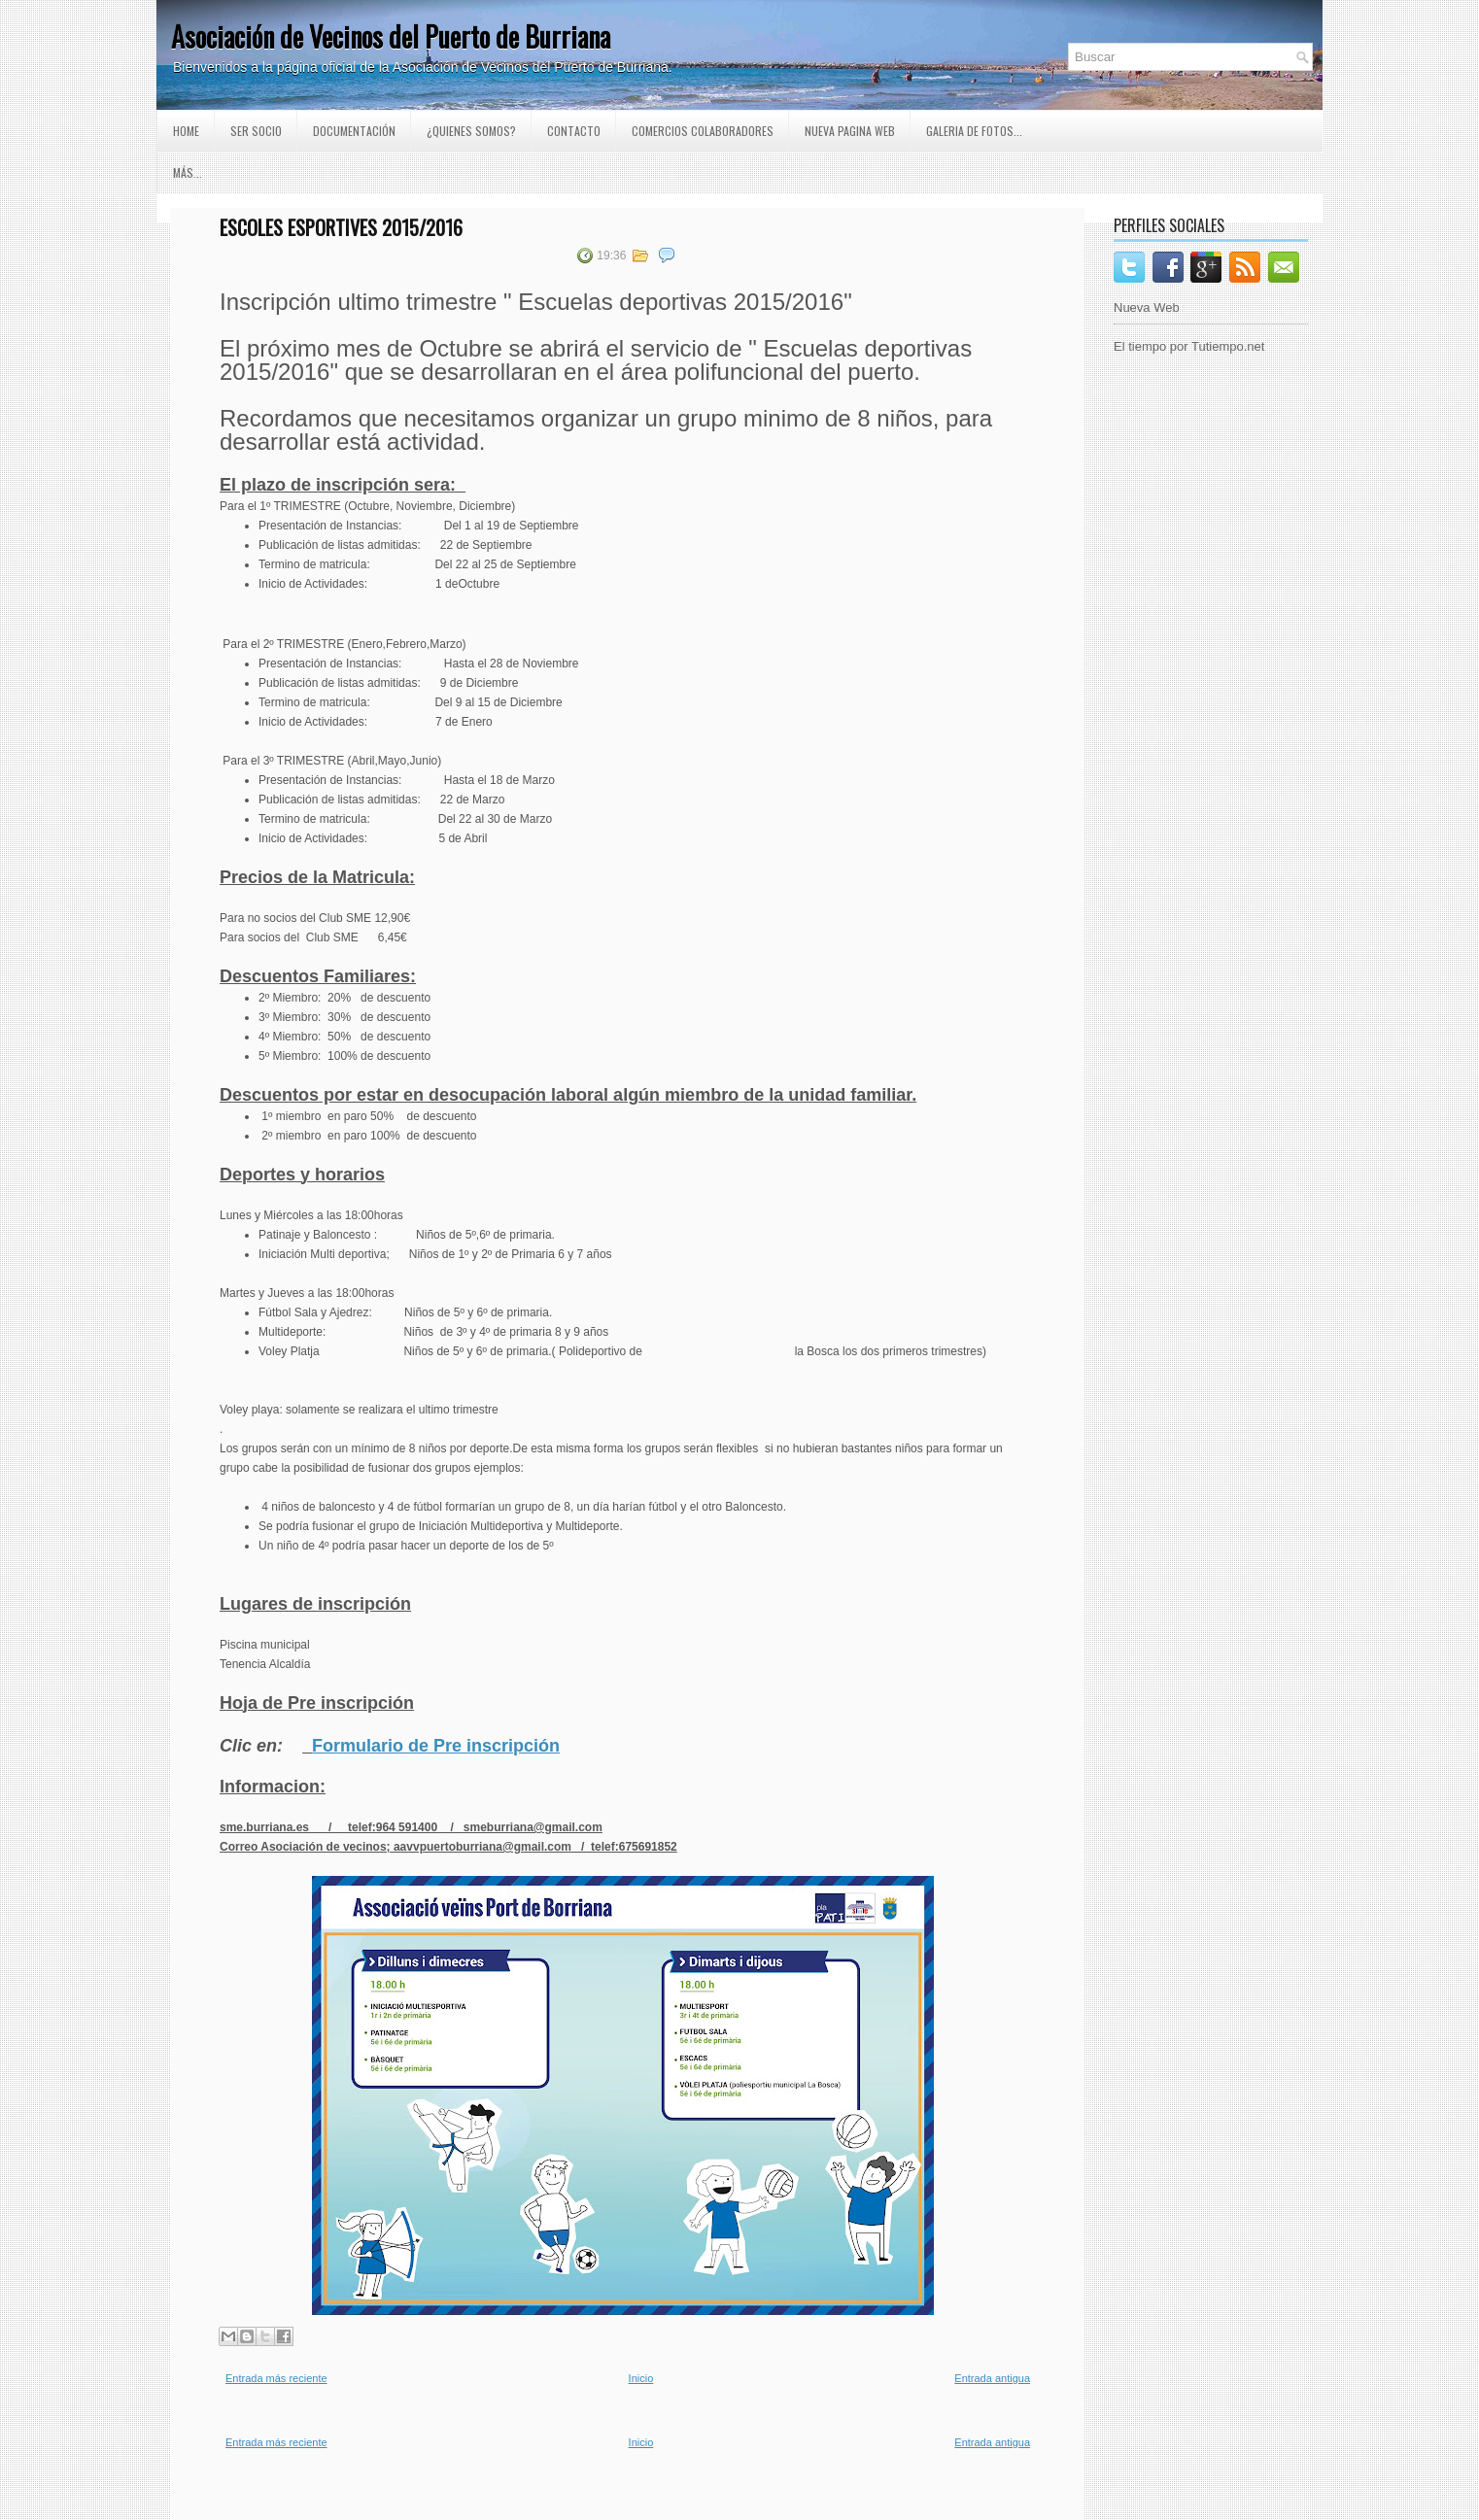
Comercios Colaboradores (703, 130)
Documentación (354, 130)
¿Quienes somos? (471, 130)
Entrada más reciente (276, 2378)
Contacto (574, 130)
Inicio (641, 2378)
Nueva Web (1147, 307)
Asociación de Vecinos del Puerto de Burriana (390, 36)
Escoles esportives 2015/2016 (341, 227)
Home (186, 130)
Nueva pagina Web (850, 130)
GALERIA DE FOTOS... (974, 130)
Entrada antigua (992, 2378)
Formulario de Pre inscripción (436, 1745)
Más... (187, 172)
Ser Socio (256, 130)
